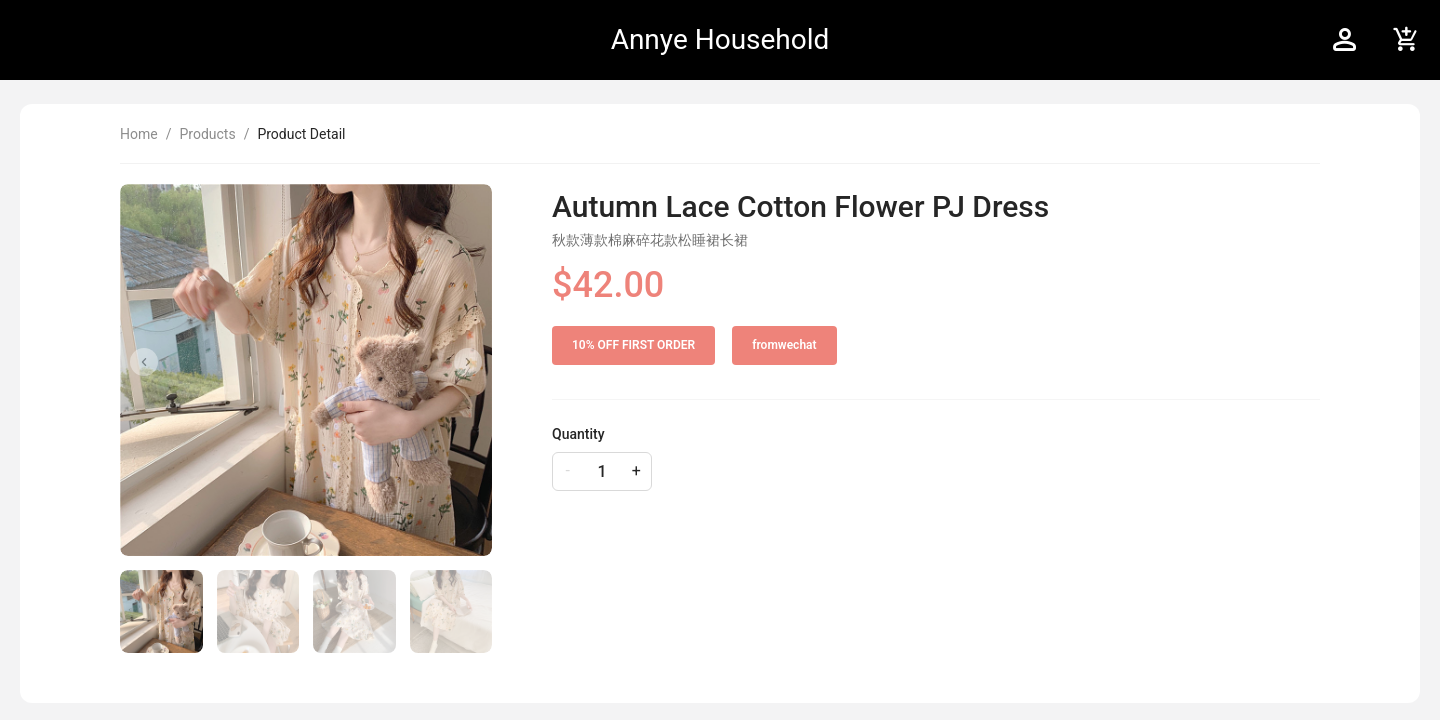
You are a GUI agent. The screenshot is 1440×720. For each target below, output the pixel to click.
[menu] (1073, 40)
